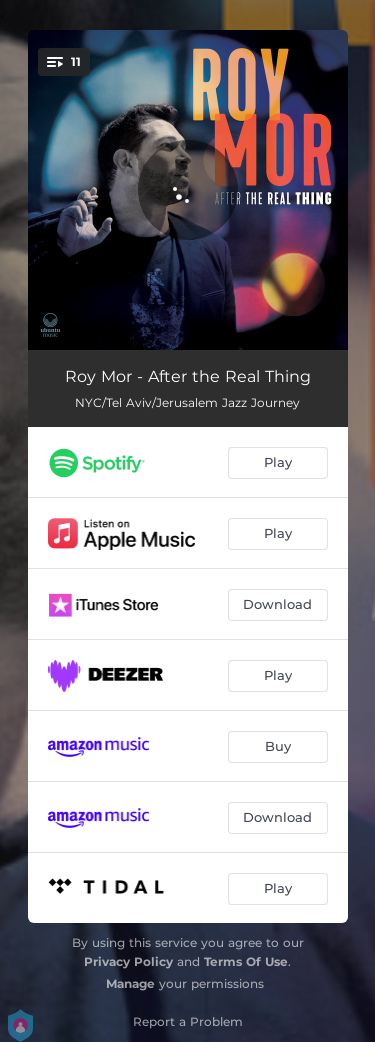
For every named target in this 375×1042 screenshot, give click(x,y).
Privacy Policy (128, 961)
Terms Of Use (246, 961)
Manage (130, 983)
